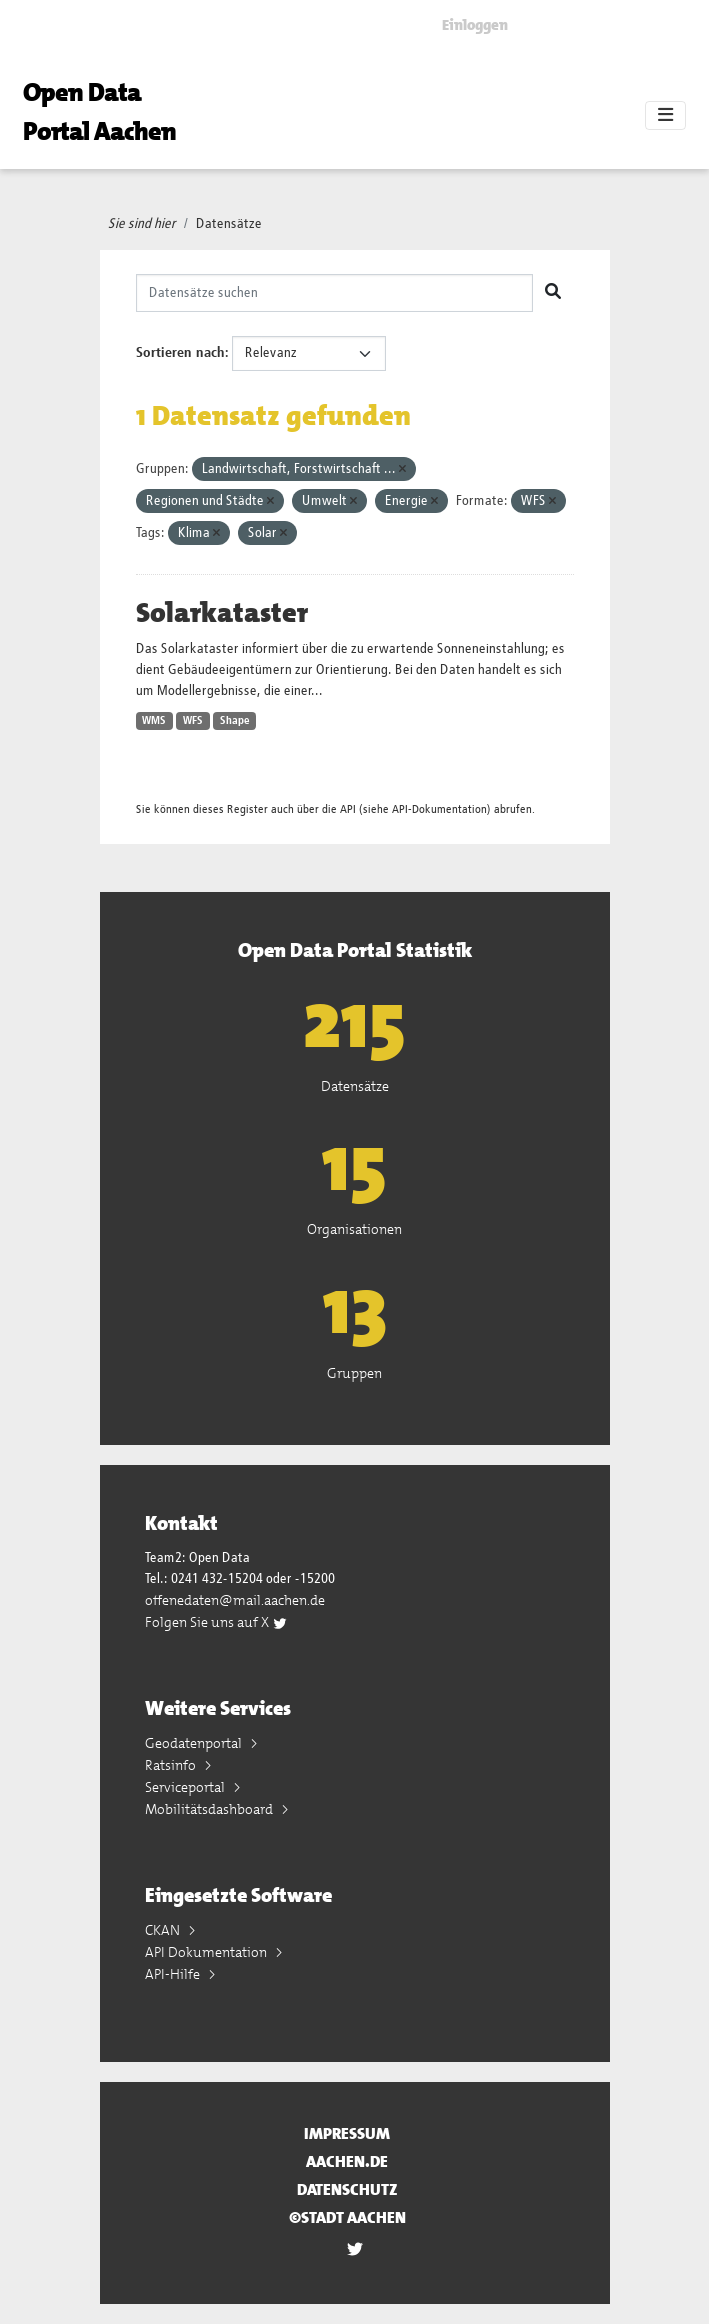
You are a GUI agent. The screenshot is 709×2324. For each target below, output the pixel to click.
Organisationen (354, 1229)
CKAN (164, 1930)
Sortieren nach (180, 353)
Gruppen (354, 1373)
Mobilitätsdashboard (210, 1809)
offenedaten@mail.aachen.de (235, 1600)
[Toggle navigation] (665, 116)
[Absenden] (553, 293)
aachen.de (347, 2161)
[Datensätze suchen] (334, 293)
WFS (193, 721)
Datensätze (229, 224)
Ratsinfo (172, 1765)
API (348, 809)
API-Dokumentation (439, 809)
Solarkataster (222, 613)
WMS (154, 721)
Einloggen (475, 25)
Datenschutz (347, 2189)
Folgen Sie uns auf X (216, 1622)
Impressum (347, 2133)
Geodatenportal (195, 1743)
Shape (235, 721)
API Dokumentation (207, 1952)
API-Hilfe (174, 1974)
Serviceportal (186, 1787)
